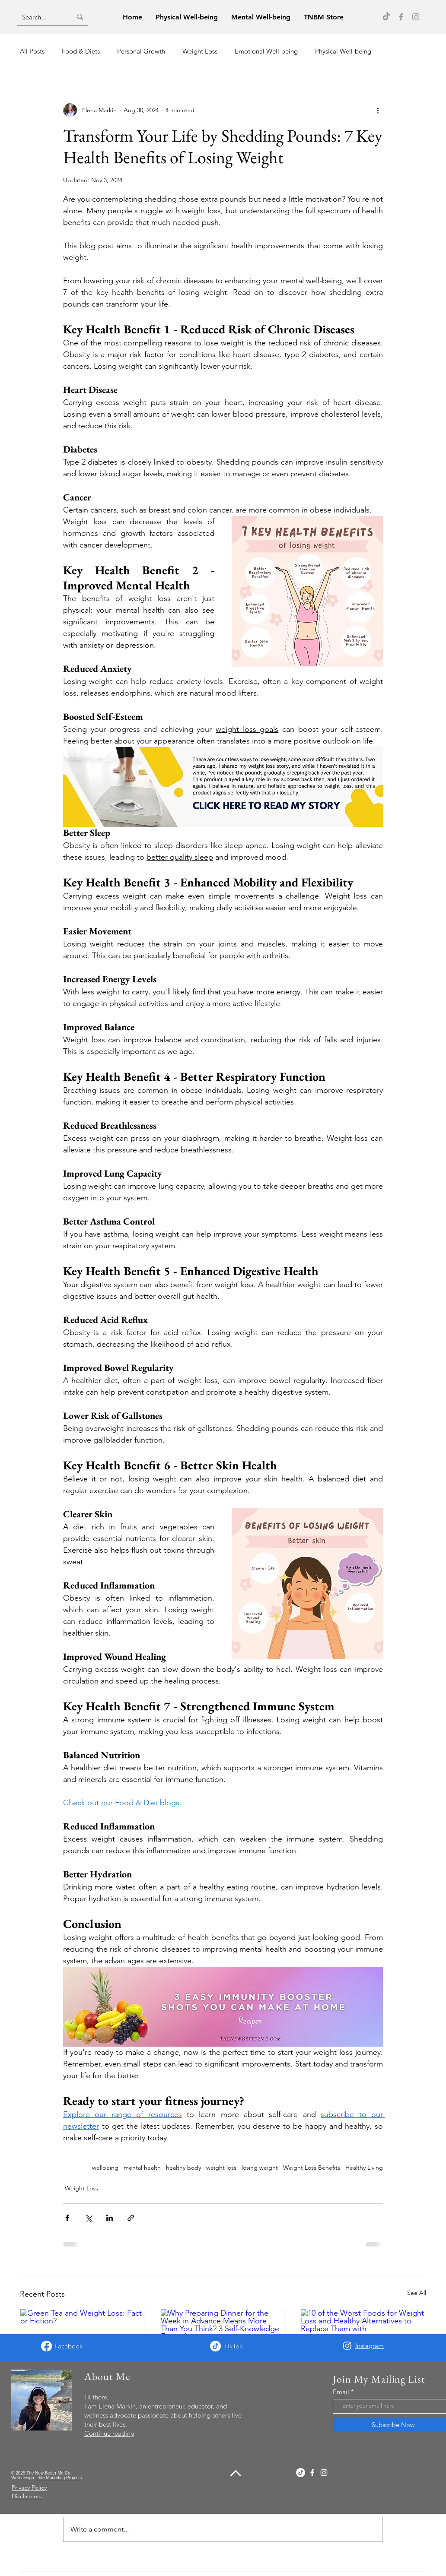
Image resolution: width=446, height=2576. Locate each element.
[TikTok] (386, 17)
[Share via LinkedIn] (109, 2218)
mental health (142, 2167)
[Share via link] (131, 2218)
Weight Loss (199, 51)
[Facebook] (401, 17)
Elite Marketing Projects (59, 2477)
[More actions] (378, 110)
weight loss (221, 2167)
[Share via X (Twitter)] (88, 2218)
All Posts (32, 51)
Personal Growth (141, 51)
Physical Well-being (343, 51)
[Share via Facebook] (67, 2218)
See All (416, 2293)
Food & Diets (81, 51)
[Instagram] (416, 17)
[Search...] (40, 16)
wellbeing (105, 2167)
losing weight (260, 2167)
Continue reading (109, 2433)
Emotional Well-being (266, 51)
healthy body (183, 2167)
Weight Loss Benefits (311, 2167)
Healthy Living (364, 2167)
